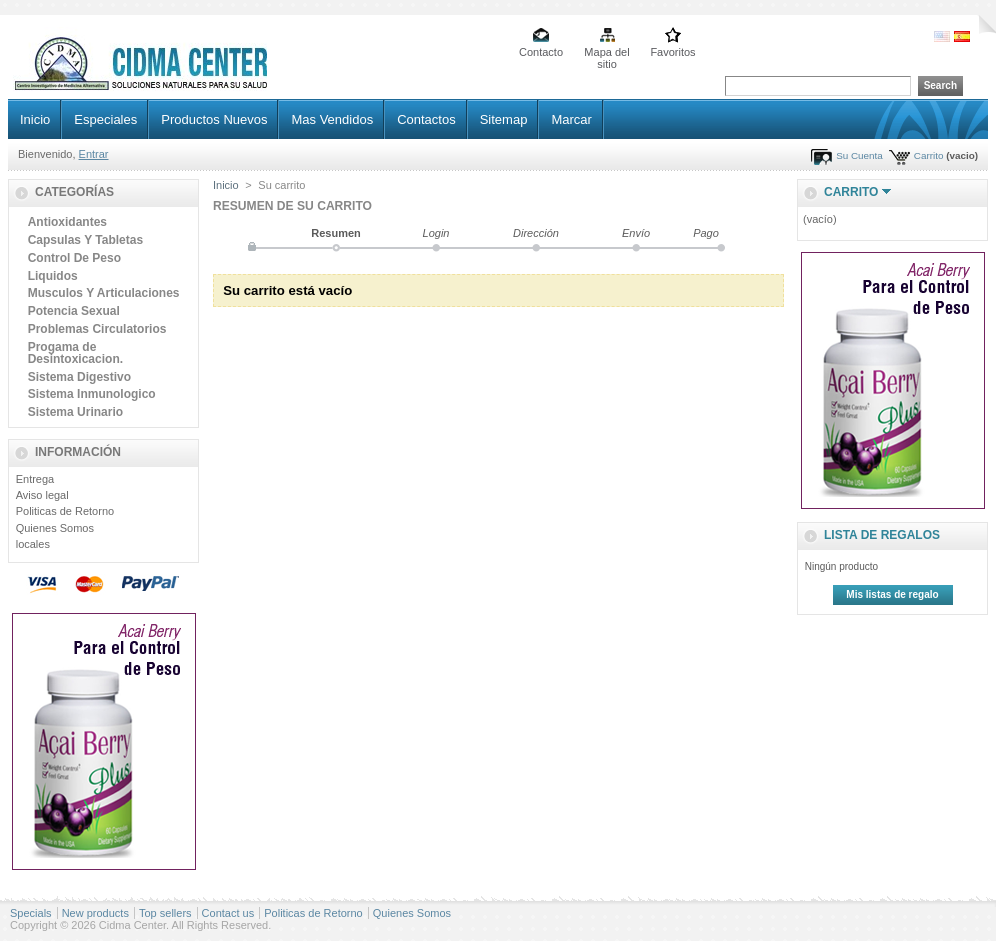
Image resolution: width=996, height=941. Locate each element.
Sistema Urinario (75, 412)
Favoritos (672, 52)
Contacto (541, 52)
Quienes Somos (55, 528)
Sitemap (504, 119)
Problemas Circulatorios (97, 329)
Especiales (105, 119)
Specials (31, 913)
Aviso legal (42, 495)
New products (95, 913)
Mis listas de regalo (892, 594)
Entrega (35, 479)
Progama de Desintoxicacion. (75, 353)
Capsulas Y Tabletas (85, 240)
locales (33, 544)
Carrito (929, 155)
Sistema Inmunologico (92, 394)
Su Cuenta (859, 155)
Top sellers (165, 913)
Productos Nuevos (214, 119)
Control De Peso (74, 258)
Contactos (426, 119)
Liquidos (53, 276)
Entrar (94, 154)
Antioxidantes (67, 222)
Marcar (571, 119)
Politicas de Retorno (65, 511)
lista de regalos (882, 535)
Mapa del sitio (606, 53)
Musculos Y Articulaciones (104, 293)
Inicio (35, 119)
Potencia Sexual (74, 311)
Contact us (228, 913)
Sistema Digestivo (79, 377)
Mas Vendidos (332, 119)
